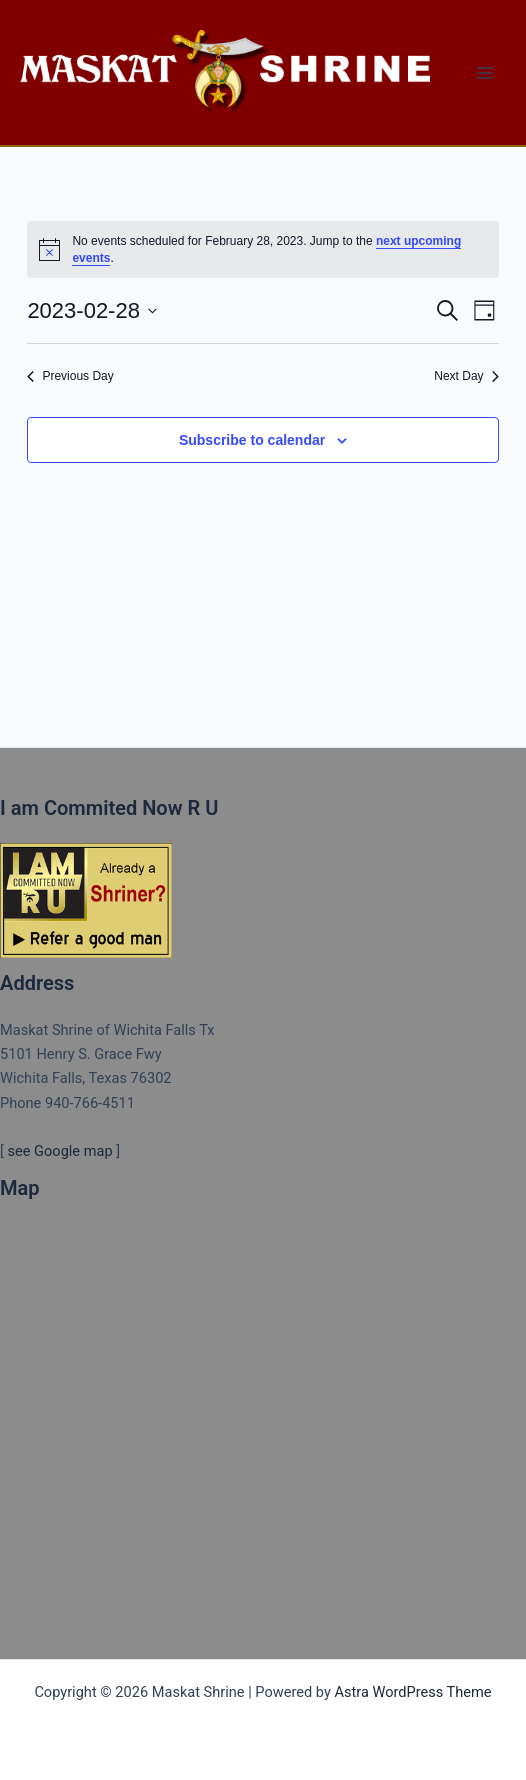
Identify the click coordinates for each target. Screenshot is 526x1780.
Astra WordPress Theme (412, 1692)
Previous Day (70, 376)
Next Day (466, 376)
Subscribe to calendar (252, 440)
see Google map (59, 1151)
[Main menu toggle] (485, 73)
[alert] (262, 249)
